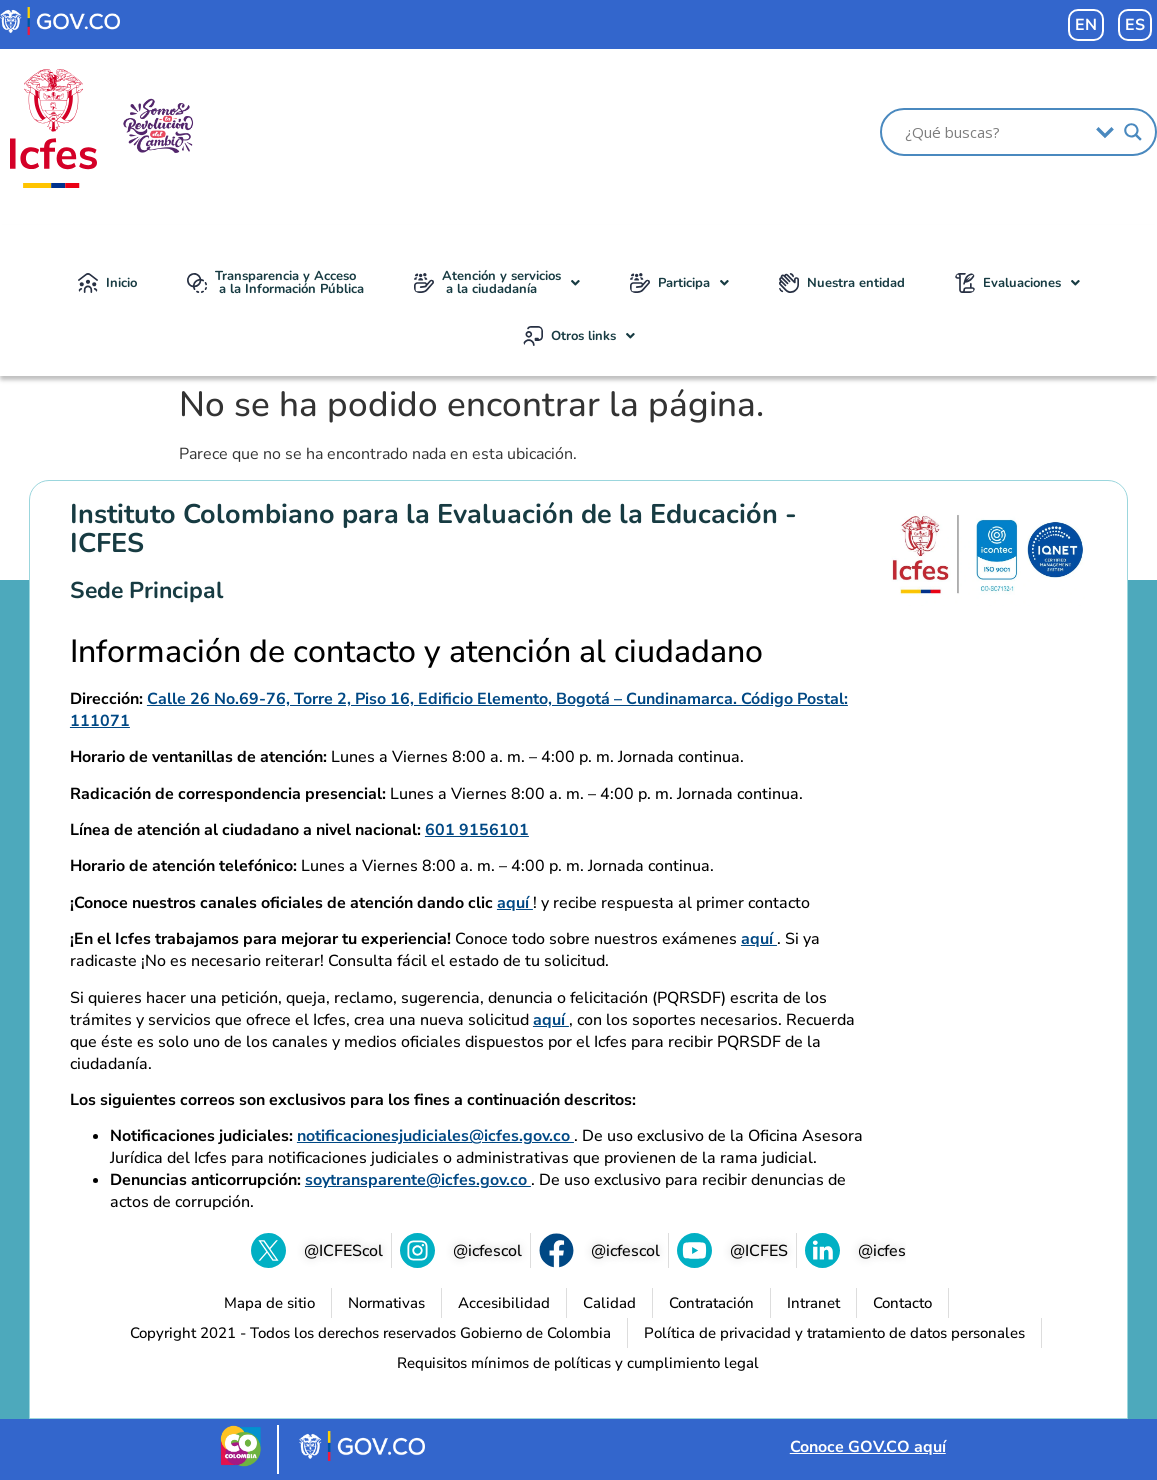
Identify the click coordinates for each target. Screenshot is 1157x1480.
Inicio (107, 283)
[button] (497, 283)
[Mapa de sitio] (269, 1303)
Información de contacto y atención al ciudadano (416, 652)
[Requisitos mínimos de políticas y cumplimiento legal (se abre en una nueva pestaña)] (578, 1363)
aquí (515, 903)
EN (1086, 25)
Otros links (579, 336)
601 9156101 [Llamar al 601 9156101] (477, 830)
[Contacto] (902, 1303)
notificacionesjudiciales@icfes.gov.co (435, 1136)
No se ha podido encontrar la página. (471, 405)
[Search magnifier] (1133, 132)
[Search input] (995, 132)
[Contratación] (711, 1303)
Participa (679, 283)
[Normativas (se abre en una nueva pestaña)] (386, 1303)
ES (1135, 25)
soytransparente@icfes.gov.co (418, 1180)
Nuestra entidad (842, 283)
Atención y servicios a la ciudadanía (497, 282)
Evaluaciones (1017, 283)
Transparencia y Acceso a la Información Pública (275, 282)
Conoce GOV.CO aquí (868, 1447)
